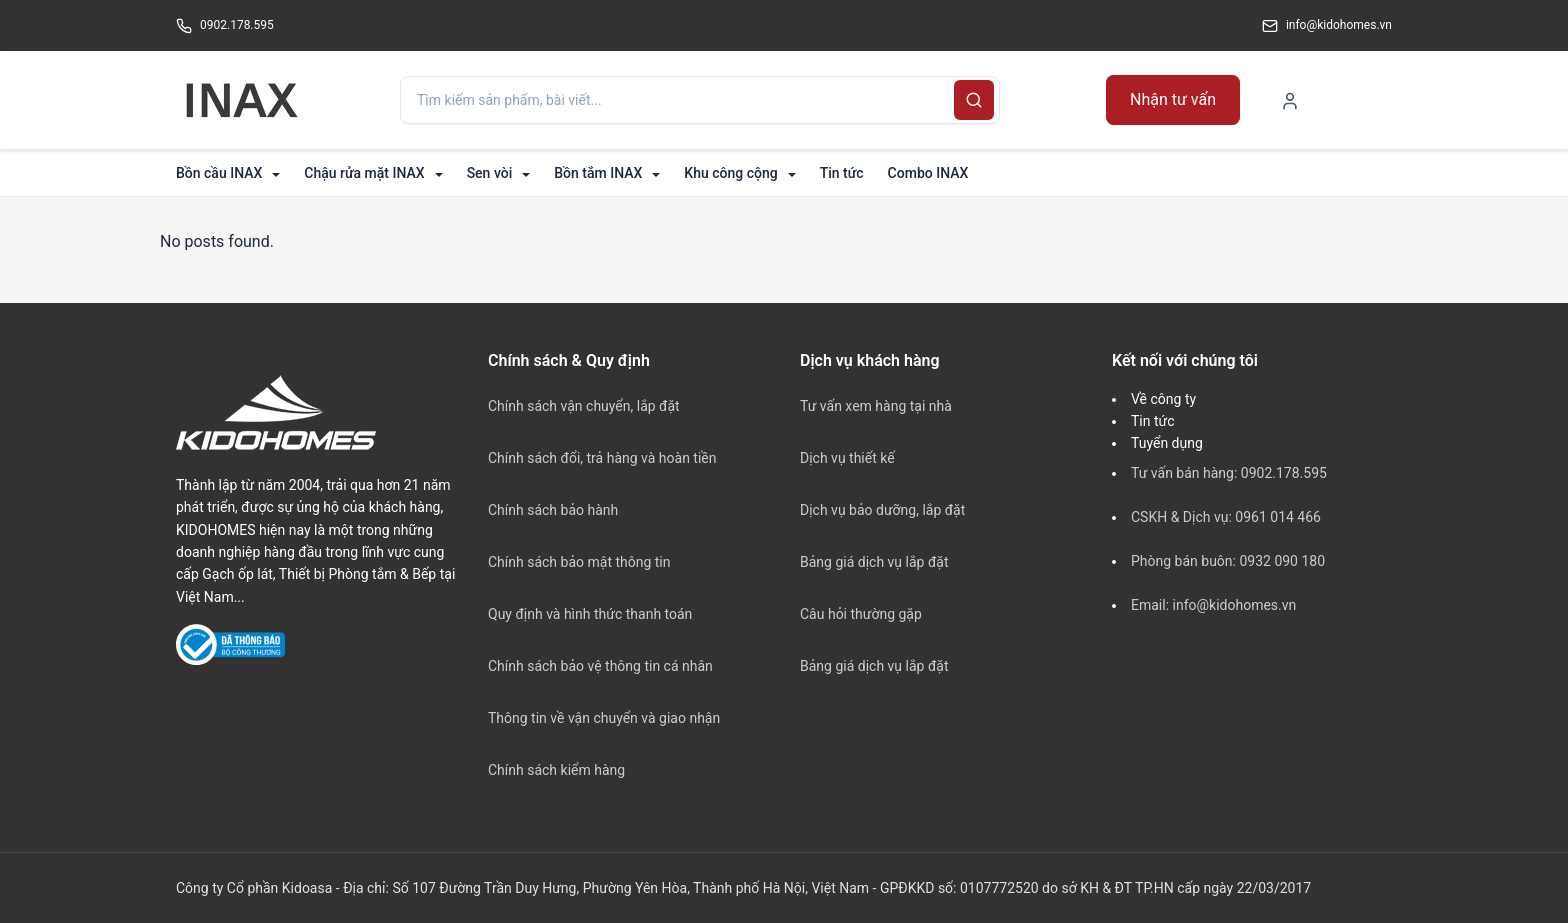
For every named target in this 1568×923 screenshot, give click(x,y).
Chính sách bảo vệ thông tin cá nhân (600, 666)
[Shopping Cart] (1366, 99)
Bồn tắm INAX (598, 173)
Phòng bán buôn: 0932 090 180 (1228, 561)
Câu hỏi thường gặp (861, 614)
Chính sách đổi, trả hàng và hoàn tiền (602, 458)
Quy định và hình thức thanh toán (590, 614)
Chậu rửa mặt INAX (364, 173)
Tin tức (842, 173)
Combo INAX (928, 173)
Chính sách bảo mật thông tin (579, 562)
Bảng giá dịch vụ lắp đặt (874, 562)
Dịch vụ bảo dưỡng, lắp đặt (882, 510)
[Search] (974, 100)
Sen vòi (490, 173)
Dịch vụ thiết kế (847, 458)
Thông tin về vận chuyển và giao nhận (604, 718)
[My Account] (1290, 100)
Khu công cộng (730, 173)
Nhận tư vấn (1173, 99)
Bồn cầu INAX (219, 173)
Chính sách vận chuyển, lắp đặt (584, 406)
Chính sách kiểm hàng (556, 770)
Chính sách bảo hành (553, 510)
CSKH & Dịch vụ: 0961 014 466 (1226, 517)
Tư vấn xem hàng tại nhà (876, 406)
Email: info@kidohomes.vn (1213, 605)
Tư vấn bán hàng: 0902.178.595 (1229, 473)
